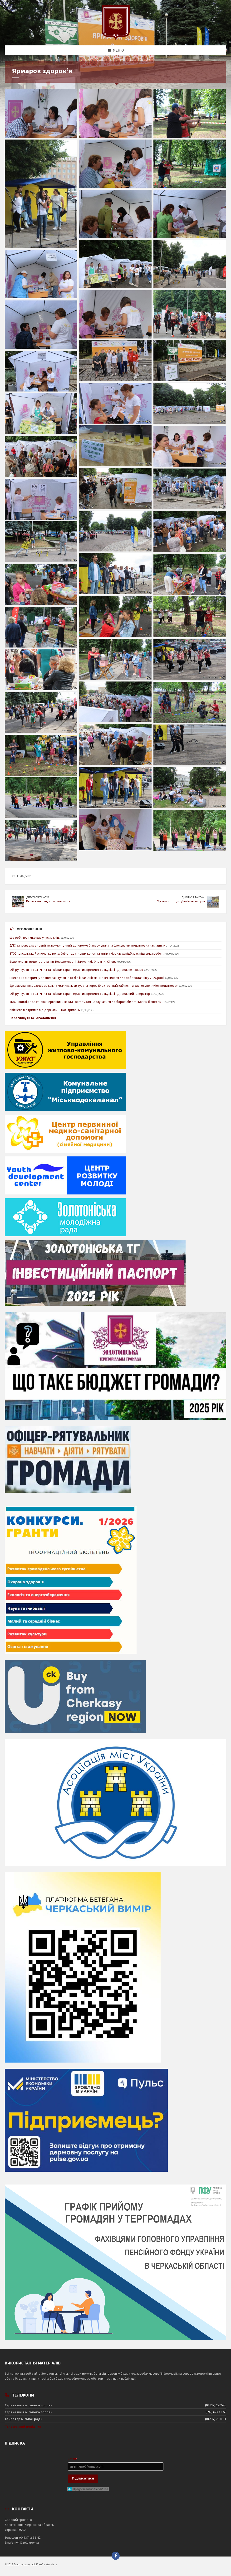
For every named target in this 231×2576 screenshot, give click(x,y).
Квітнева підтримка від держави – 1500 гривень (45, 1010)
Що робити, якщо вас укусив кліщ (35, 937)
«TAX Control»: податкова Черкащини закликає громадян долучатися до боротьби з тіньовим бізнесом (85, 1002)
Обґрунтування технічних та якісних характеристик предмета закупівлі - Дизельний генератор (80, 993)
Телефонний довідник (23, 2426)
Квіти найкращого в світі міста (48, 901)
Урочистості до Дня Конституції (181, 901)
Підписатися (83, 2478)
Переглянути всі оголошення (33, 1018)
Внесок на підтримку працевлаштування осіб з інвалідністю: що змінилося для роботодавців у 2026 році (87, 978)
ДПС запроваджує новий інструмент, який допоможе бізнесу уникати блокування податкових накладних (87, 945)
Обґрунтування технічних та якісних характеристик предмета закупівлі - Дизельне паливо (76, 969)
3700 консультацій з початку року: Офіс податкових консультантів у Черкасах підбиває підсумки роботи (87, 953)
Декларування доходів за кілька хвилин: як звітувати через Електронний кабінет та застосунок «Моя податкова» (94, 985)
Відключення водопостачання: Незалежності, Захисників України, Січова (63, 961)
